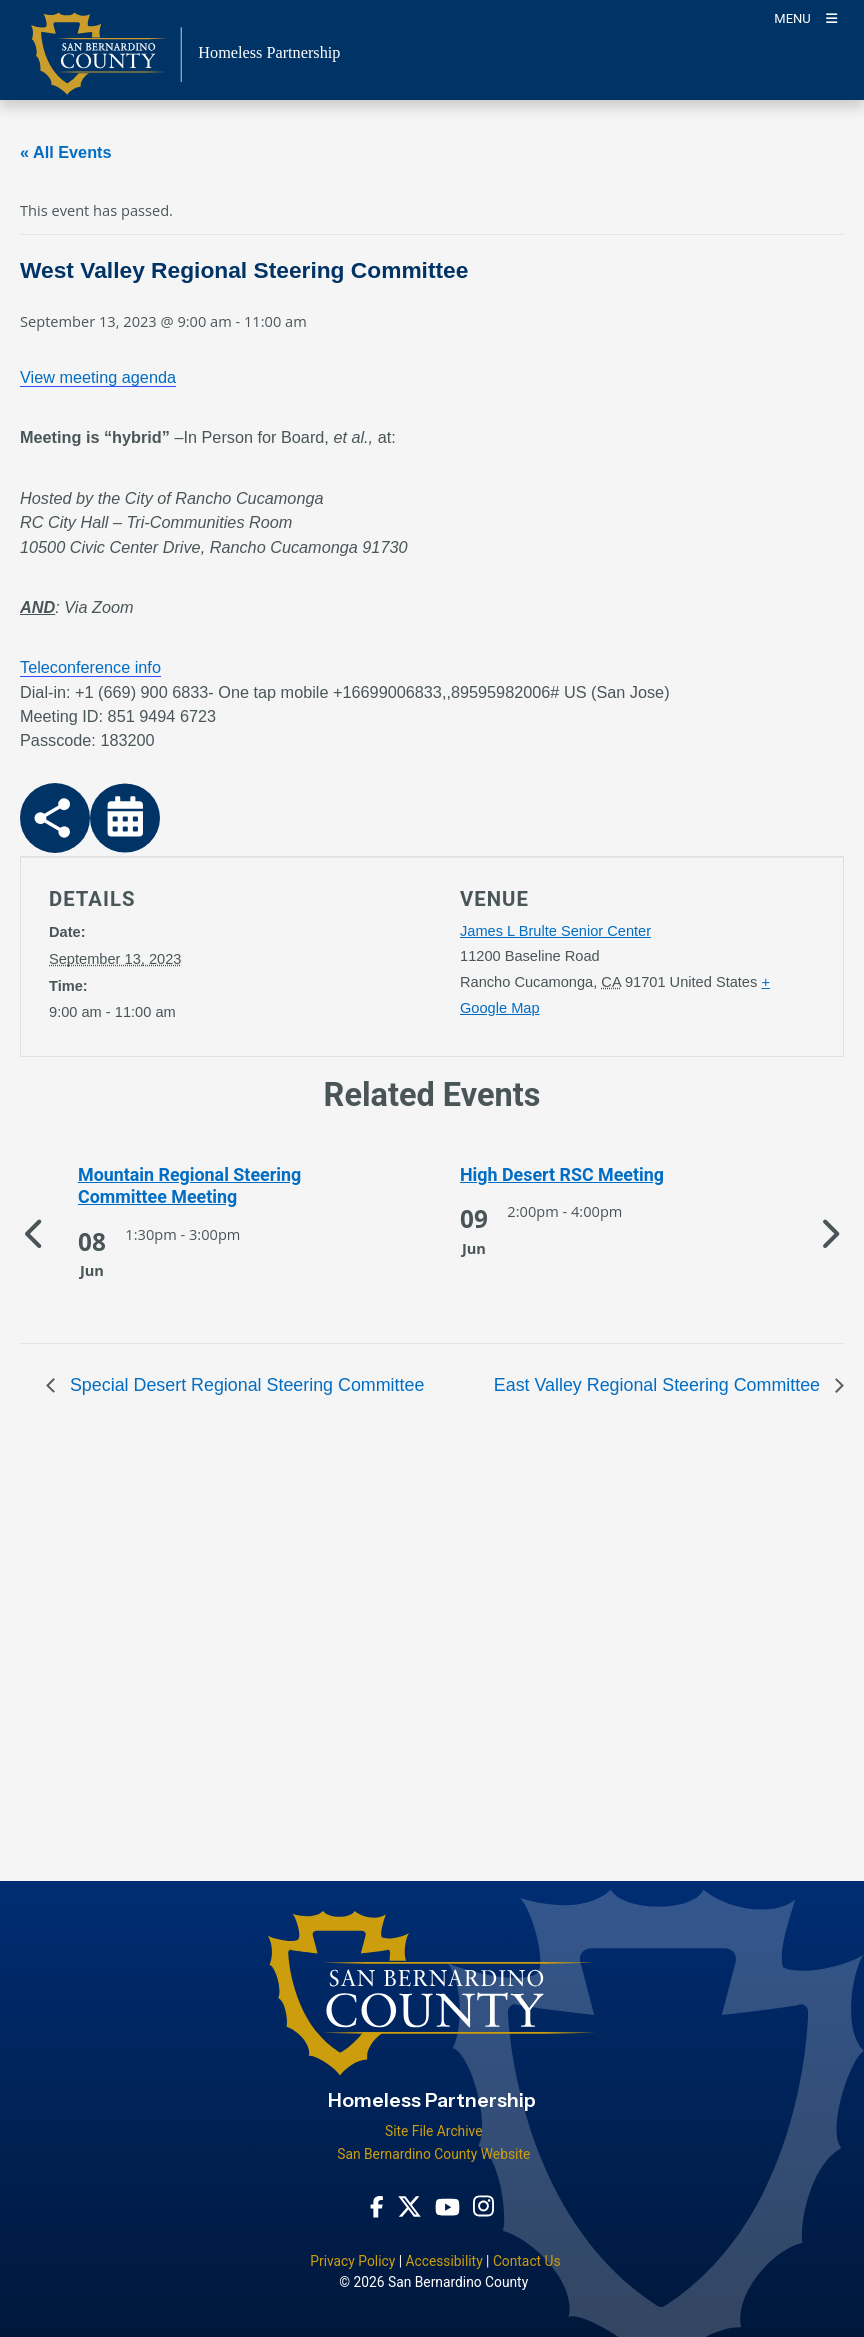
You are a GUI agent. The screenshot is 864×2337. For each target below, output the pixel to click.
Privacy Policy (352, 2261)
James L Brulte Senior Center (555, 931)
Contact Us (527, 2261)
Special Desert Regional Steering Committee (244, 1385)
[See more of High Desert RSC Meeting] (610, 1175)
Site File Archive (434, 2131)
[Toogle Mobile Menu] (805, 17)
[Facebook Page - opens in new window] (377, 2206)
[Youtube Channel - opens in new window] (447, 2206)
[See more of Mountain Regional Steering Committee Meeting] (228, 1186)
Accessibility (443, 2261)
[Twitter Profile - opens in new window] (409, 2206)
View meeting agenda (98, 377)
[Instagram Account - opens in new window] (483, 2206)
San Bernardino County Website (433, 2154)
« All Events (66, 152)
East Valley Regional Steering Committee (659, 1385)
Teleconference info (90, 667)
